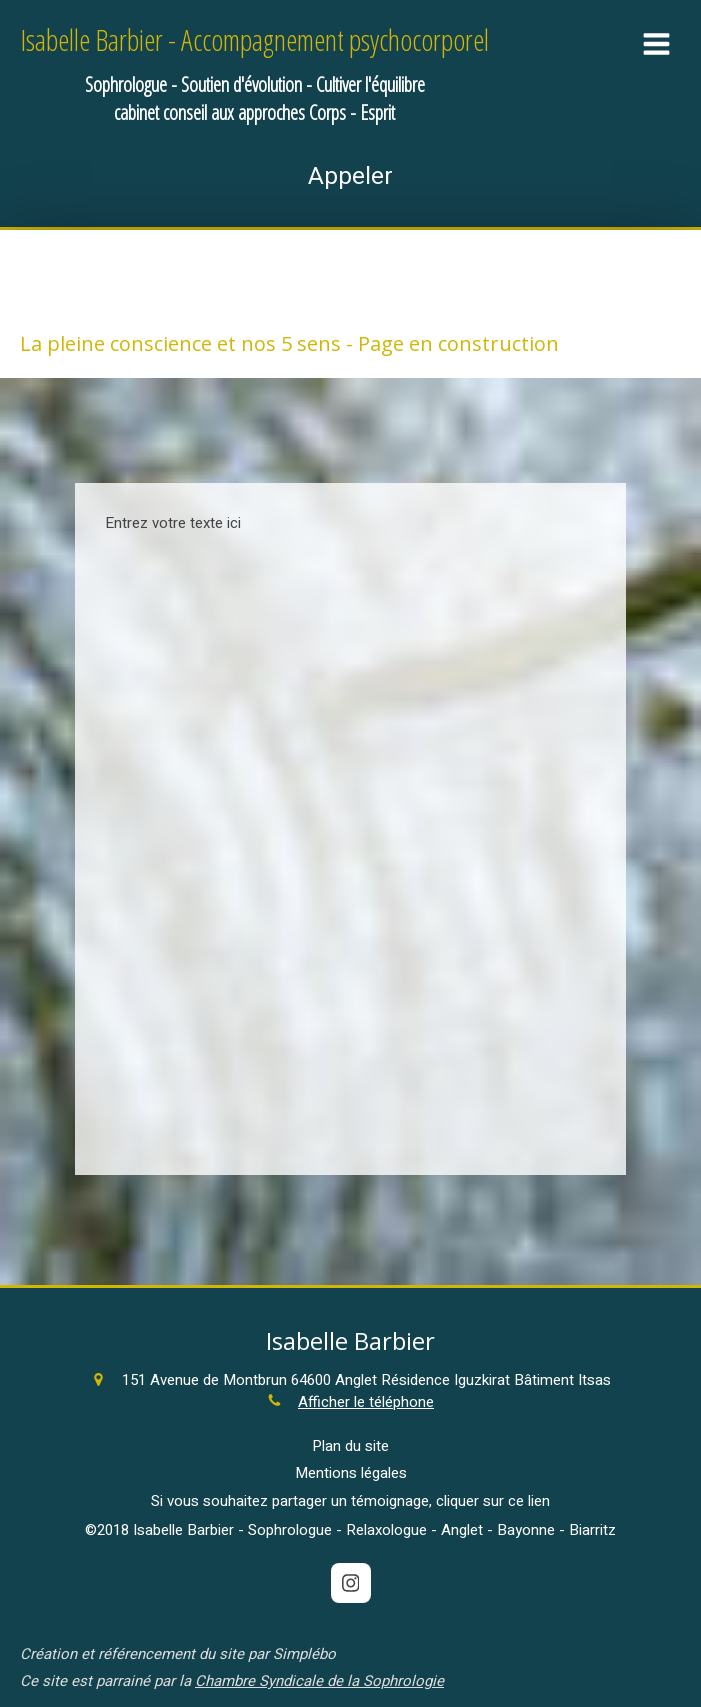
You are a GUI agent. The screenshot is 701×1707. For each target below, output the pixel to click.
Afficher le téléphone (366, 1402)
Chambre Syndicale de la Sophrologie (319, 1681)
